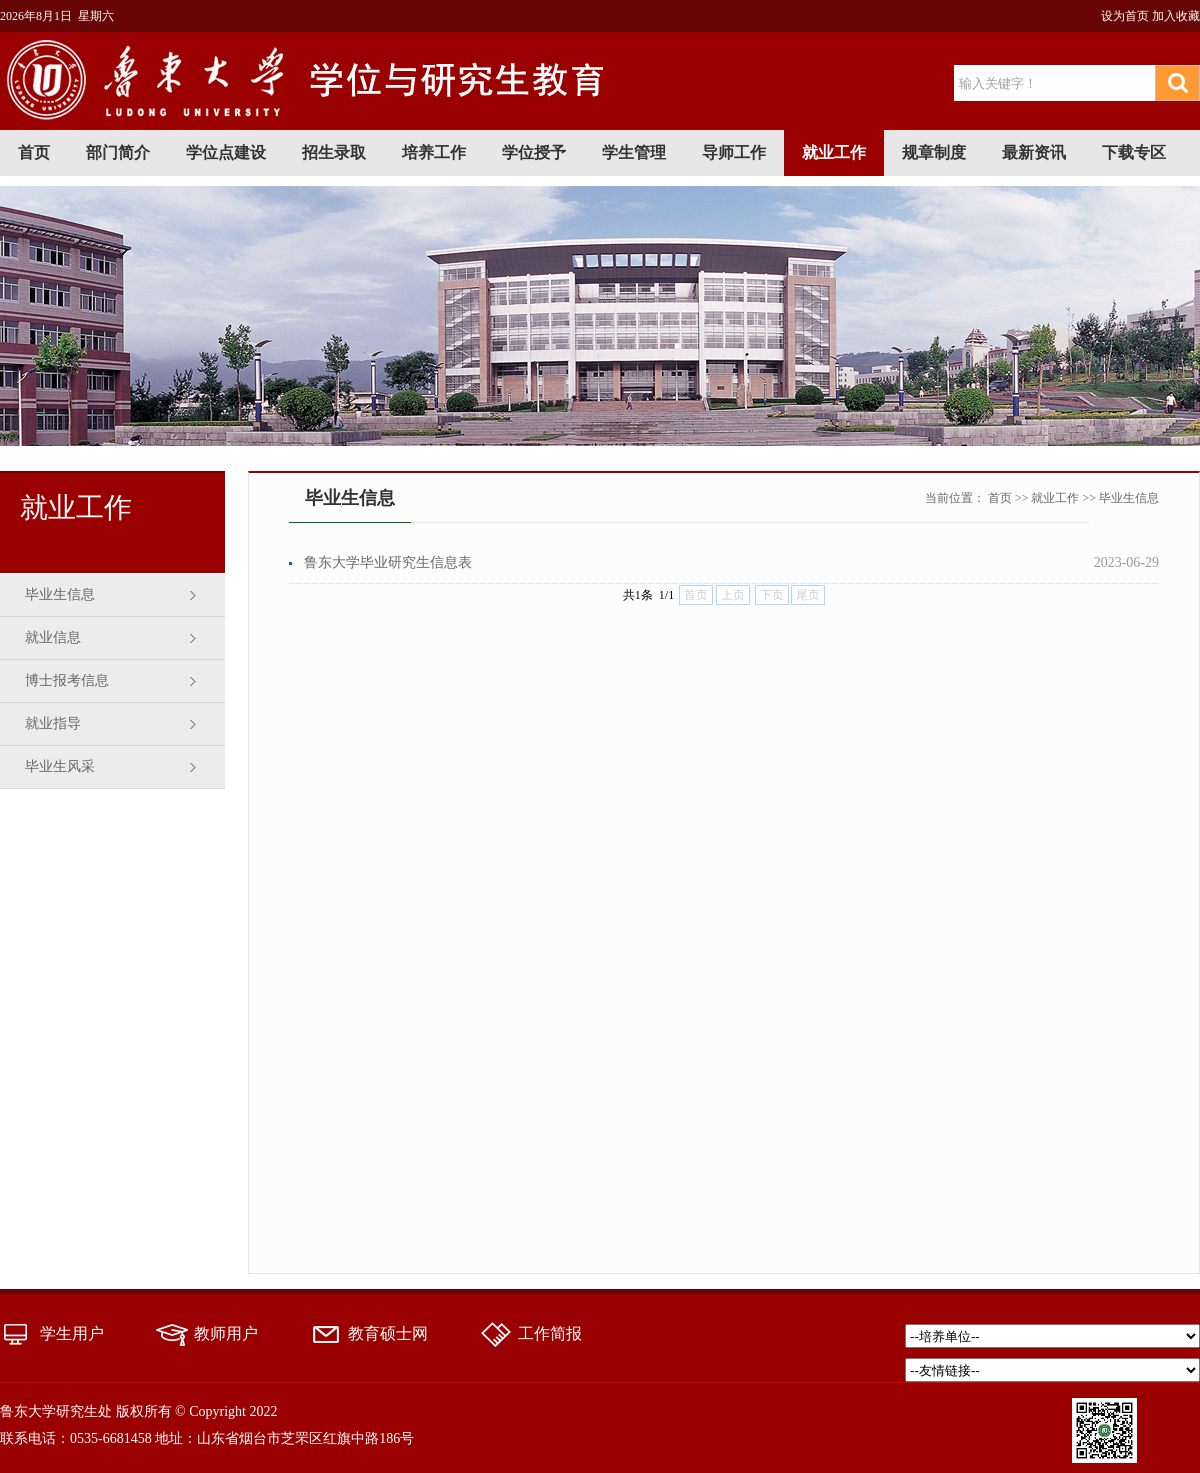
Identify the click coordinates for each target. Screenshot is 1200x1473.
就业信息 (53, 637)
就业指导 (53, 723)
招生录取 (334, 152)
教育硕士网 (388, 1333)
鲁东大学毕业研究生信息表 (388, 562)
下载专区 (1134, 152)
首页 (34, 152)
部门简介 (118, 152)
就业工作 (834, 152)
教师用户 (226, 1333)
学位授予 (534, 152)
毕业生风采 (60, 766)
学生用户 (72, 1333)
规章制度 (934, 152)
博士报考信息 (67, 680)
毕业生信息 (60, 594)
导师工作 (734, 152)
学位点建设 (226, 152)
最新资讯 (1034, 152)
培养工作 (434, 152)
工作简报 (550, 1333)
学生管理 (634, 152)
